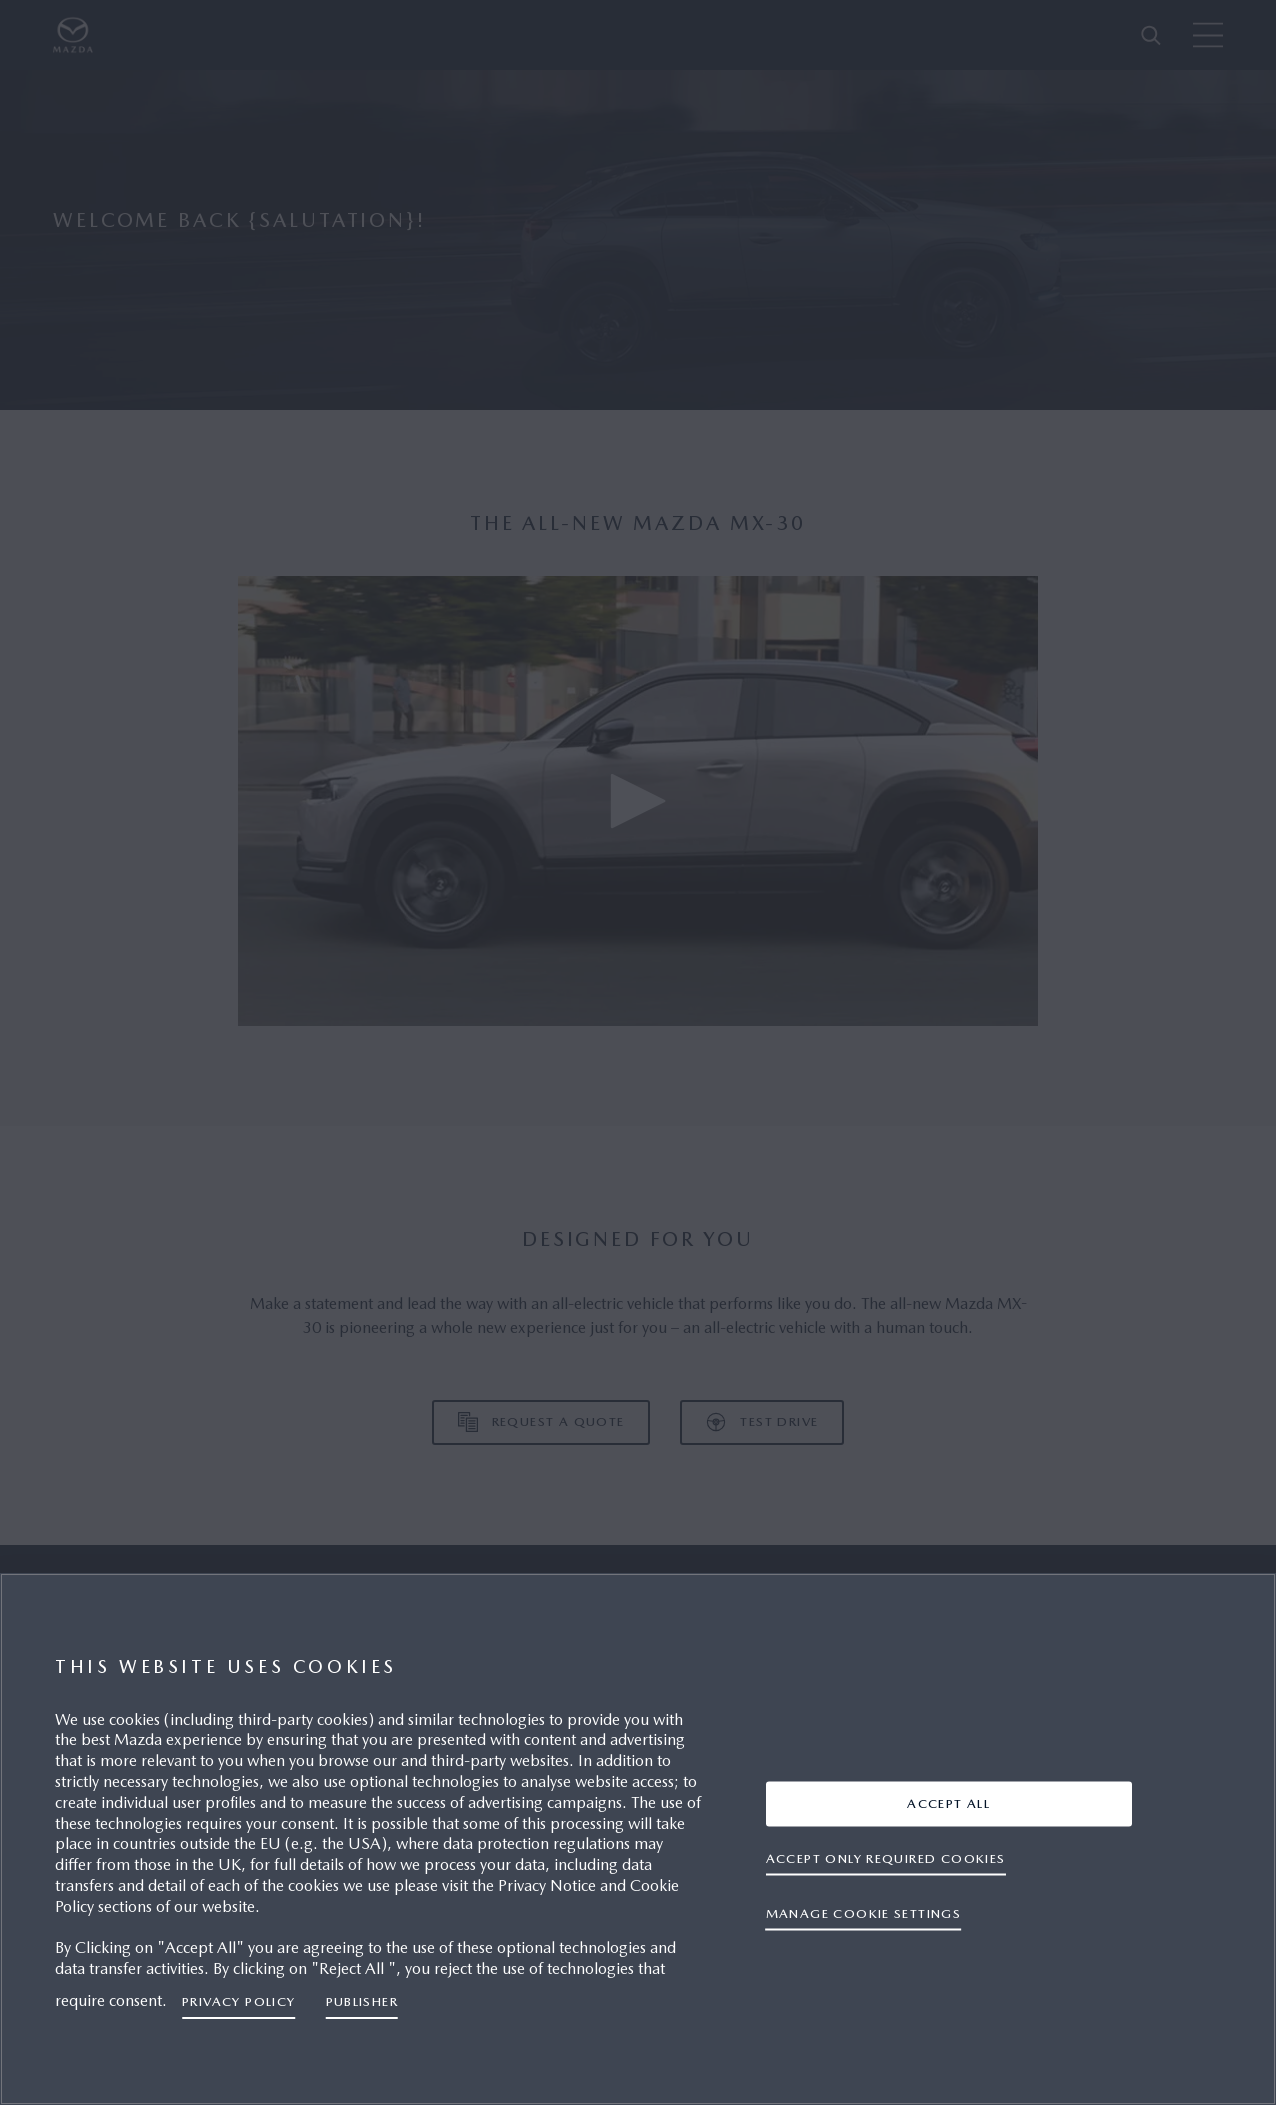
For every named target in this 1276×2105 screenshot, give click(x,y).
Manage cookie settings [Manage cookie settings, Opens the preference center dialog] (864, 1913)
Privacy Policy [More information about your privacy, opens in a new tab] (239, 2001)
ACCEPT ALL (948, 1803)
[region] (638, 1839)
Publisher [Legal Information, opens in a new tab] (362, 2001)
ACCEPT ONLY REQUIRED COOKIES (886, 1858)
